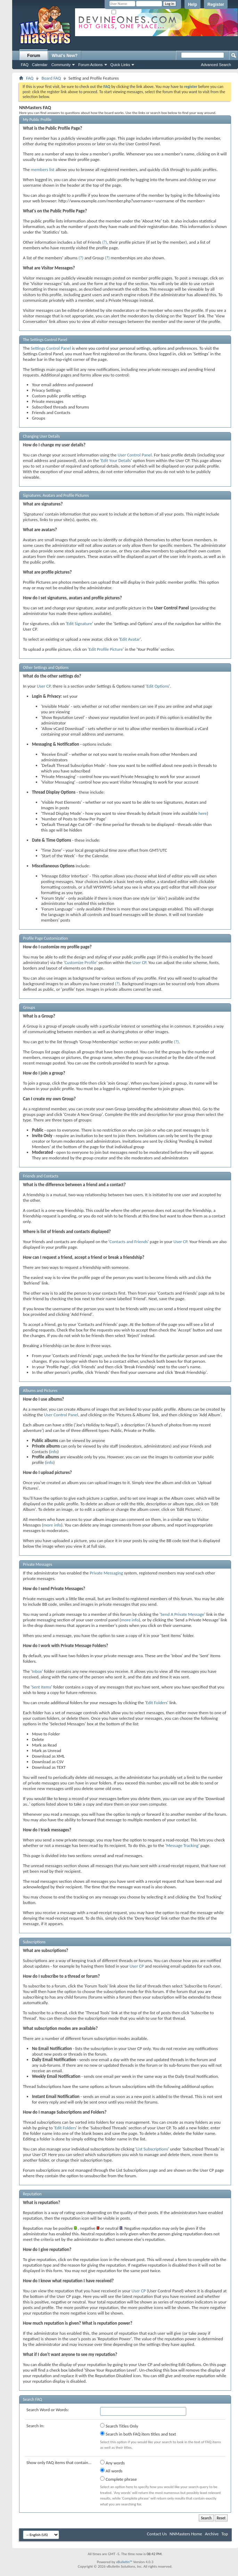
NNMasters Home (186, 2533)
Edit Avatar (130, 639)
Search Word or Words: (47, 2409)
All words (111, 2470)
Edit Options (158, 686)
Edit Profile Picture (106, 649)
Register (215, 4)
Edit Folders (156, 1702)
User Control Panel (134, 454)
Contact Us (157, 2533)
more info (52, 1525)
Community (61, 65)
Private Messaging (106, 1572)
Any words (112, 2462)
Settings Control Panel (51, 348)
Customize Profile (81, 962)
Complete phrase (118, 2479)
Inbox (37, 1671)
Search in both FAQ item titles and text (138, 2434)
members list (43, 169)
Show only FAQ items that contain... (58, 2462)
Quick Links (120, 65)
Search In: (35, 2425)
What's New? (64, 55)
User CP (43, 686)
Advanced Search (216, 65)
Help (192, 4)
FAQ (24, 65)
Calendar (40, 65)
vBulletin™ (124, 2562)
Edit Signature (79, 623)
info (53, 1451)
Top (224, 2533)
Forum (33, 55)
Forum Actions (90, 65)
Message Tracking (182, 1845)
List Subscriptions (152, 2149)
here (202, 813)
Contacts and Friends (128, 1241)
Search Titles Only (119, 2426)
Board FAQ (51, 78)
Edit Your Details (116, 460)
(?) (104, 242)
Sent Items (41, 1687)
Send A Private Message (182, 1614)
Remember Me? (127, 12)
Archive (212, 2533)
